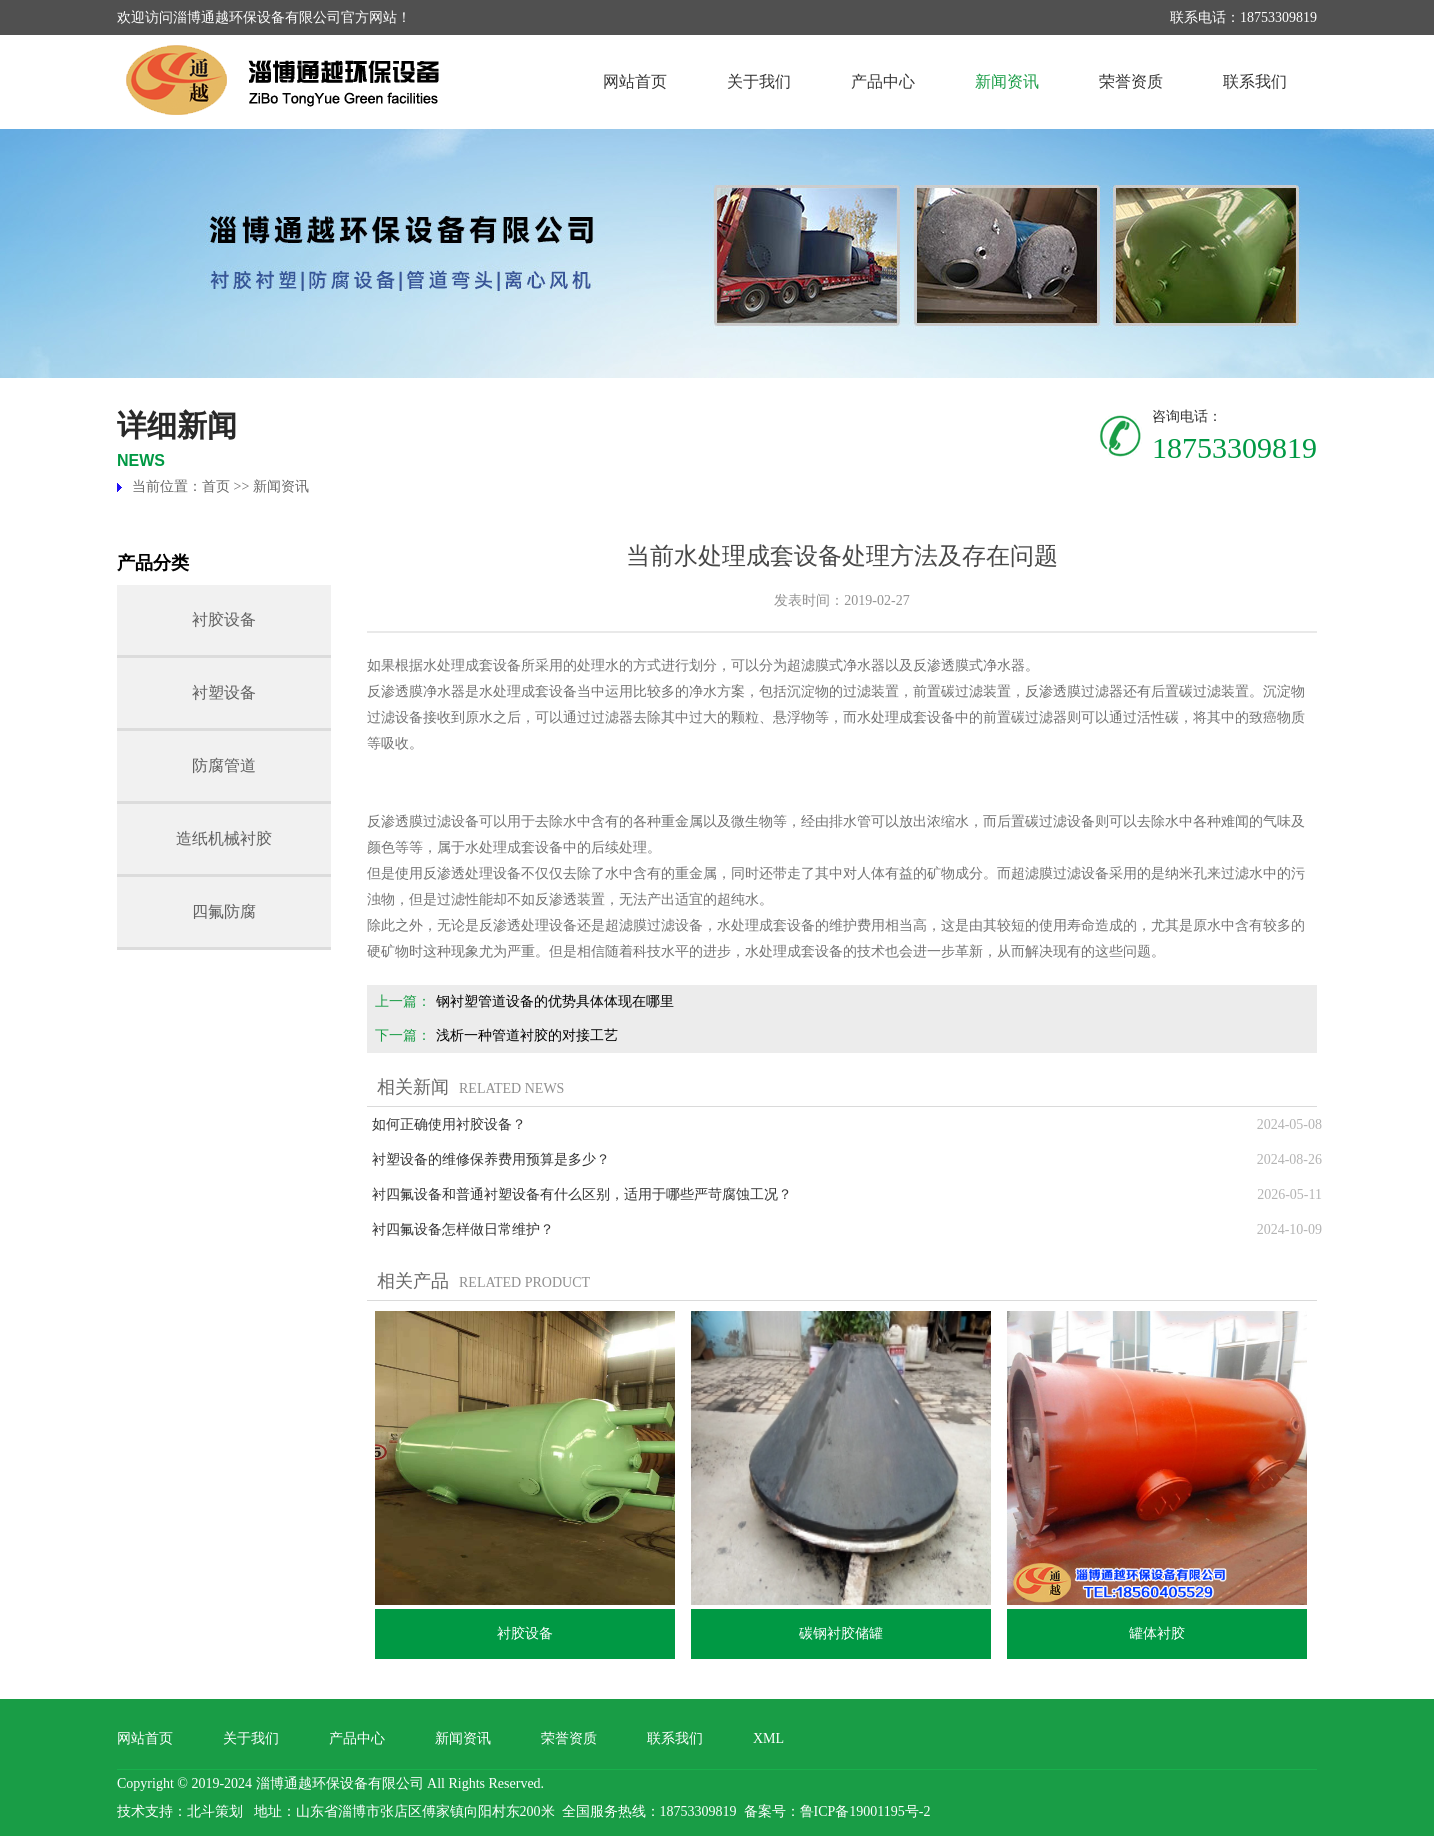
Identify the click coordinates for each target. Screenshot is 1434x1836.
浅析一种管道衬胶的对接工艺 (527, 1035)
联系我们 (1255, 81)
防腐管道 (224, 765)
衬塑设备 (224, 692)
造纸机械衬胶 (224, 838)
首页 (216, 486)
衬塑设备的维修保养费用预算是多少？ (491, 1159)
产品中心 (883, 81)
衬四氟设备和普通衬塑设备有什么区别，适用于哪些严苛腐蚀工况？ (582, 1194)
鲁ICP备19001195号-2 (865, 1811)
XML (768, 1738)
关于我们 (759, 81)
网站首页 (635, 81)
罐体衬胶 (1157, 1633)
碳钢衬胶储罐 (841, 1633)
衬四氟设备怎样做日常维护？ (463, 1229)
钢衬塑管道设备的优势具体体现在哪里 (555, 1001)
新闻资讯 (1007, 81)
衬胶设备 (224, 619)
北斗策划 (215, 1811)
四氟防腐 (224, 911)
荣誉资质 (1131, 81)
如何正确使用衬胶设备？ (449, 1124)
